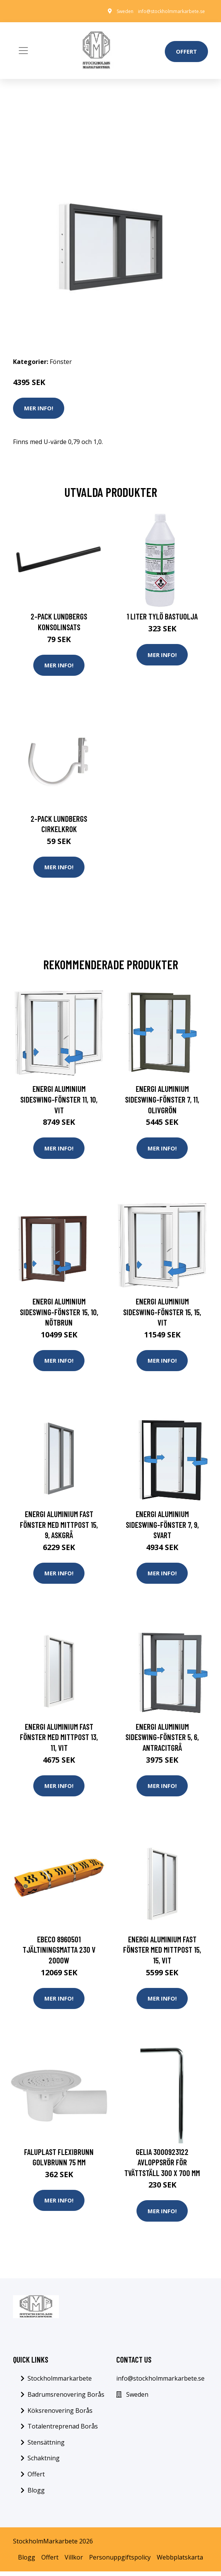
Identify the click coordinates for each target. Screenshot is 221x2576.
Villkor (74, 2561)
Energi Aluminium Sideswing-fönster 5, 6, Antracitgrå (162, 1739)
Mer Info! (38, 408)
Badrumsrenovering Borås (66, 2398)
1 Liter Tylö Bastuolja (162, 616)
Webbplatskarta (180, 2561)
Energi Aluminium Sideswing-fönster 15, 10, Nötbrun (59, 1313)
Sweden (125, 11)
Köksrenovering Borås (60, 2414)
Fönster (61, 361)
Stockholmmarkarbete (60, 2383)
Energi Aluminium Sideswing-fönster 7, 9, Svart (162, 1526)
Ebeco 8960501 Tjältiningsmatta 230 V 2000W (59, 1952)
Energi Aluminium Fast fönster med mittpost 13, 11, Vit (59, 1739)
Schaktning (44, 2462)
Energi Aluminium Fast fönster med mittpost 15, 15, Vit (162, 1952)
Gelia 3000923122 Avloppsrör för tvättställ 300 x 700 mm (162, 2166)
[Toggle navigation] (23, 50)
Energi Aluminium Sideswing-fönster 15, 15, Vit (162, 1313)
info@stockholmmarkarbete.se (171, 11)
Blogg (36, 2494)
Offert (186, 51)
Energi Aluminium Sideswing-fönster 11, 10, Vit (59, 1100)
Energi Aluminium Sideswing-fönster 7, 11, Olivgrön (162, 1100)
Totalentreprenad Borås (63, 2431)
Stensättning (46, 2446)
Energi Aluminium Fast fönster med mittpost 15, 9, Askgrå (59, 1526)
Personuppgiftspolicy (120, 2561)
